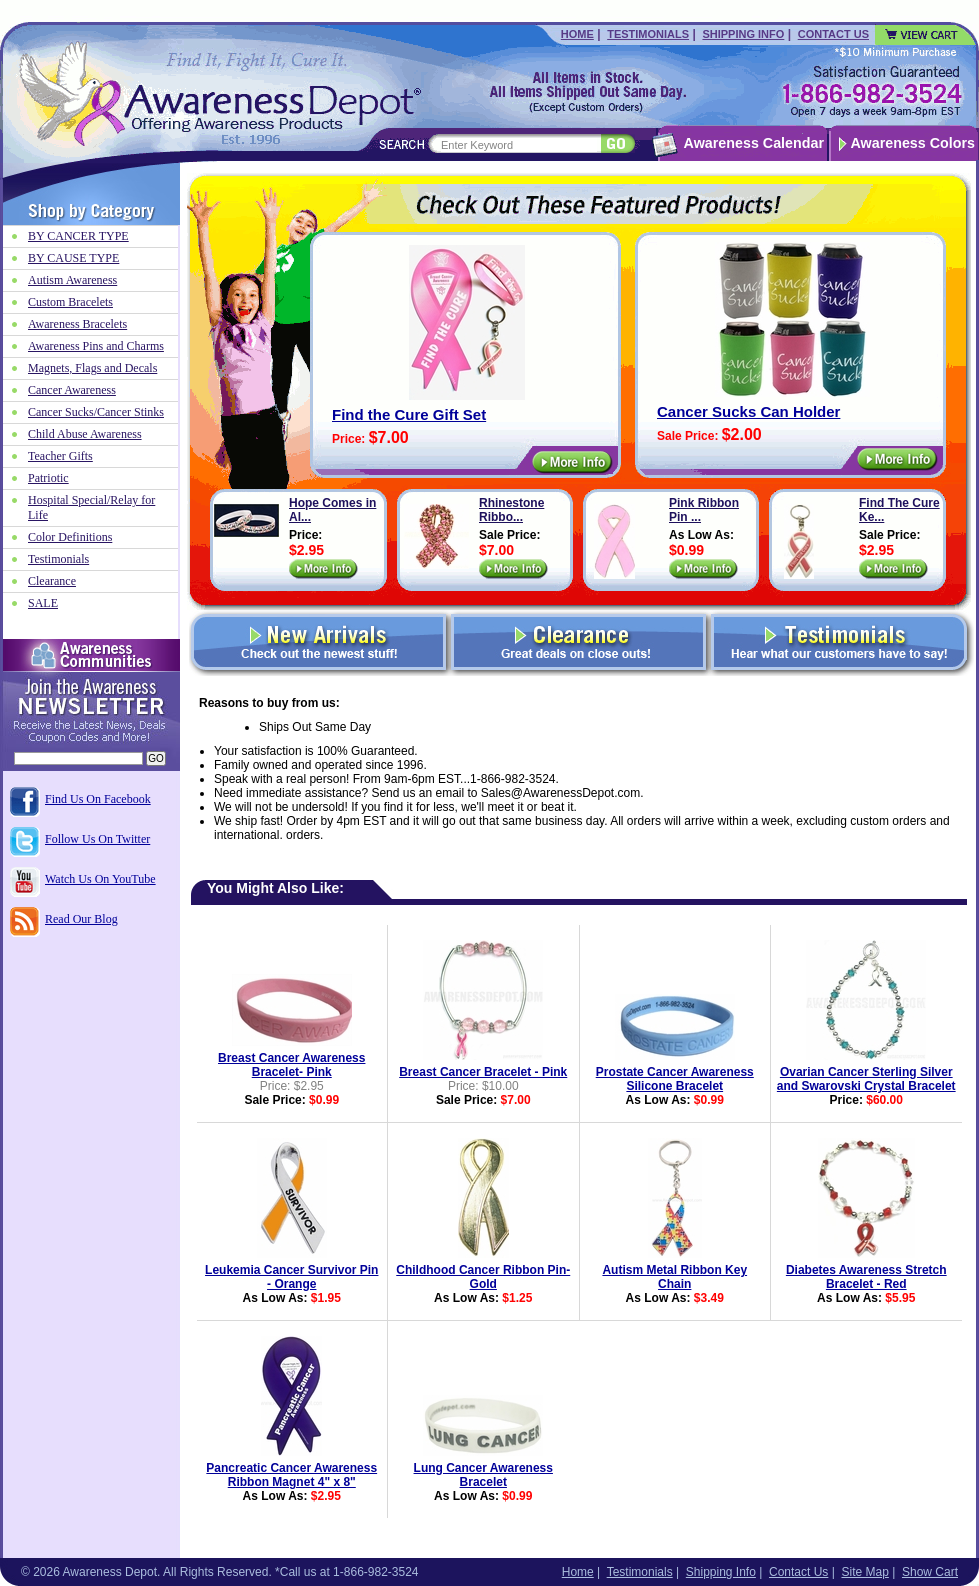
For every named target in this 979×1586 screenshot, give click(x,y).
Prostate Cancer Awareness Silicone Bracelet (675, 1079)
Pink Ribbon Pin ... (704, 510)
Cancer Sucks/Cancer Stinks (96, 412)
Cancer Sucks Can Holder (748, 411)
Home (577, 34)
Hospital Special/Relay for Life (91, 507)
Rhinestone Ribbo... (511, 510)
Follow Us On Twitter (97, 839)
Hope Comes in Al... (332, 510)
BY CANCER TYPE (78, 236)
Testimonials (648, 34)
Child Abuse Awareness (85, 434)
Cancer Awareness (72, 390)
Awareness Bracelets (77, 324)
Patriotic (48, 478)
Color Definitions (70, 537)
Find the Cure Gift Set (409, 414)
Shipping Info (743, 34)
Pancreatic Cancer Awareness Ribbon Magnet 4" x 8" (291, 1475)
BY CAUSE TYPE (73, 258)
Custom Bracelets (70, 302)
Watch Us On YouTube (100, 879)
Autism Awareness (72, 280)
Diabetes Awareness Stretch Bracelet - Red (866, 1277)
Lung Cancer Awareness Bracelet (483, 1475)
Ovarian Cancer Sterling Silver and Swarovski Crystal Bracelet (866, 1079)
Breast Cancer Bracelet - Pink (483, 1072)
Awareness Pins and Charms (96, 346)
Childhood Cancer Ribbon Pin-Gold (483, 1277)
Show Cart (930, 1572)
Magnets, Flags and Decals (92, 368)
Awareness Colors (913, 143)
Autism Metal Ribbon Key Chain (674, 1277)
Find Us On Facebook (98, 799)
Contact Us (833, 34)
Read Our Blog (81, 919)
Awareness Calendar (754, 143)
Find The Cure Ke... (899, 510)
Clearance (52, 581)
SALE (43, 603)
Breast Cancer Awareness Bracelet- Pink (291, 1065)
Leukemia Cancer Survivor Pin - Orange (291, 1277)
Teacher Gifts (60, 456)
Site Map (864, 1572)
